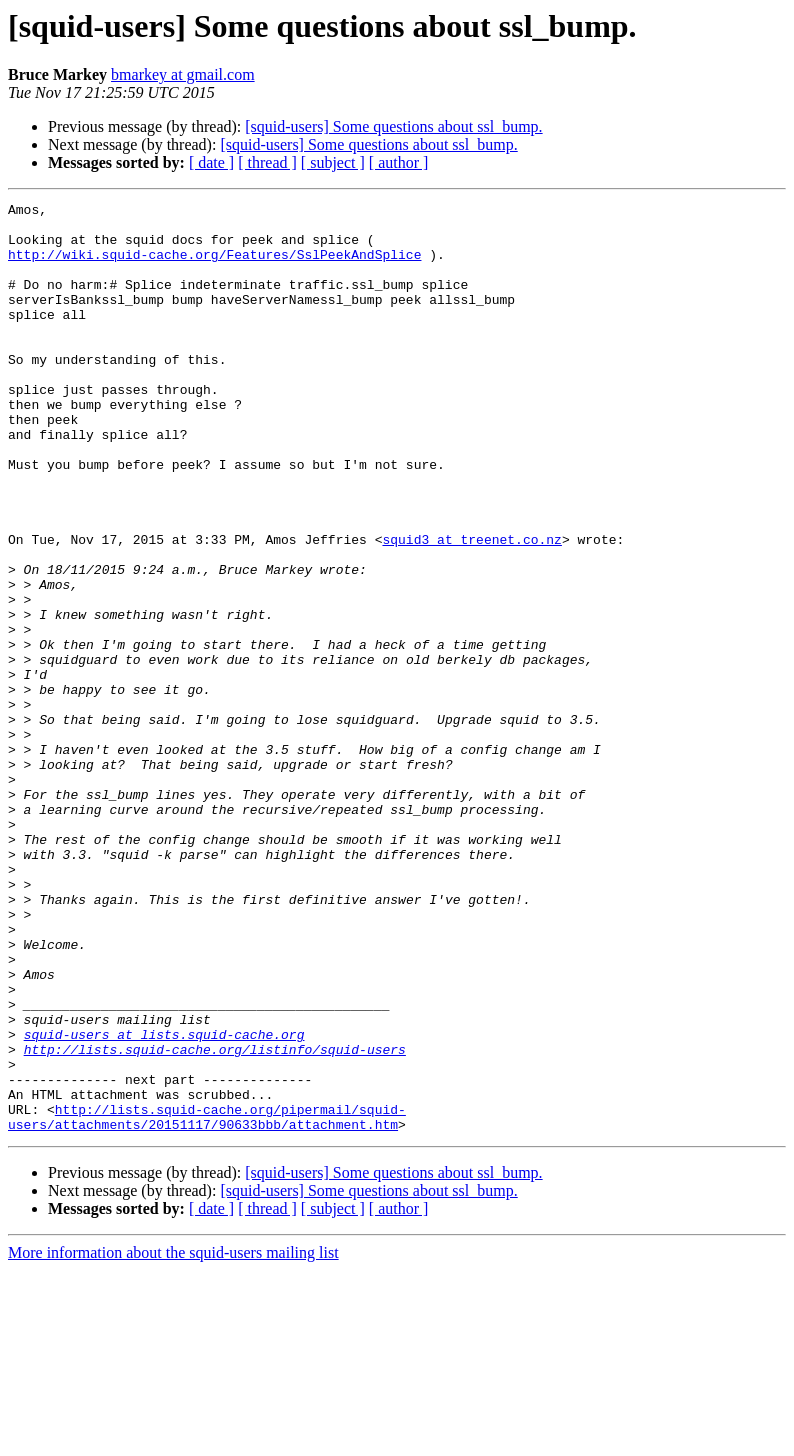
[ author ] (399, 162)
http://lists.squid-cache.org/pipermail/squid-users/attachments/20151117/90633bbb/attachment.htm (207, 1301)
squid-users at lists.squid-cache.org (164, 1202)
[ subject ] (333, 162)
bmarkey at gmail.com (183, 74)
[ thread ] (267, 162)
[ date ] (211, 162)
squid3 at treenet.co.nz (471, 608)
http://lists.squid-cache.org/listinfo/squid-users (215, 1220)
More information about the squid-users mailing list (173, 1438)
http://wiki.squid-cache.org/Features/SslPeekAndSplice (214, 266)
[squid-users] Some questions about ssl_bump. (393, 126)
